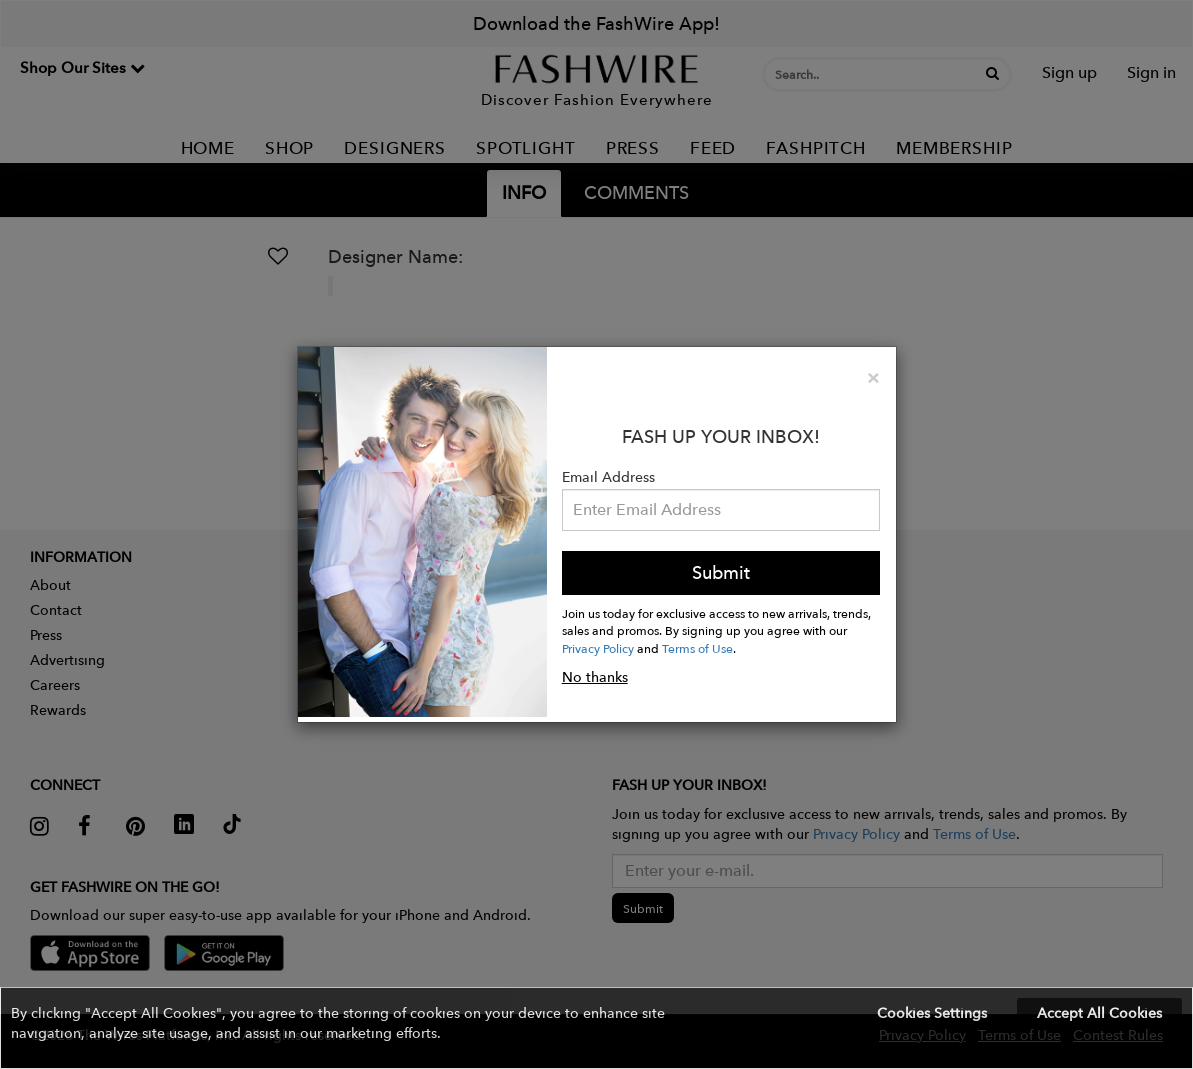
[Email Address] (721, 510)
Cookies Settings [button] (932, 1013)
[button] (596, 1028)
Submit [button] (721, 572)
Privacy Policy (598, 648)
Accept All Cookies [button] (1099, 1013)
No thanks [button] (595, 677)
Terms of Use (697, 648)
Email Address (608, 477)
